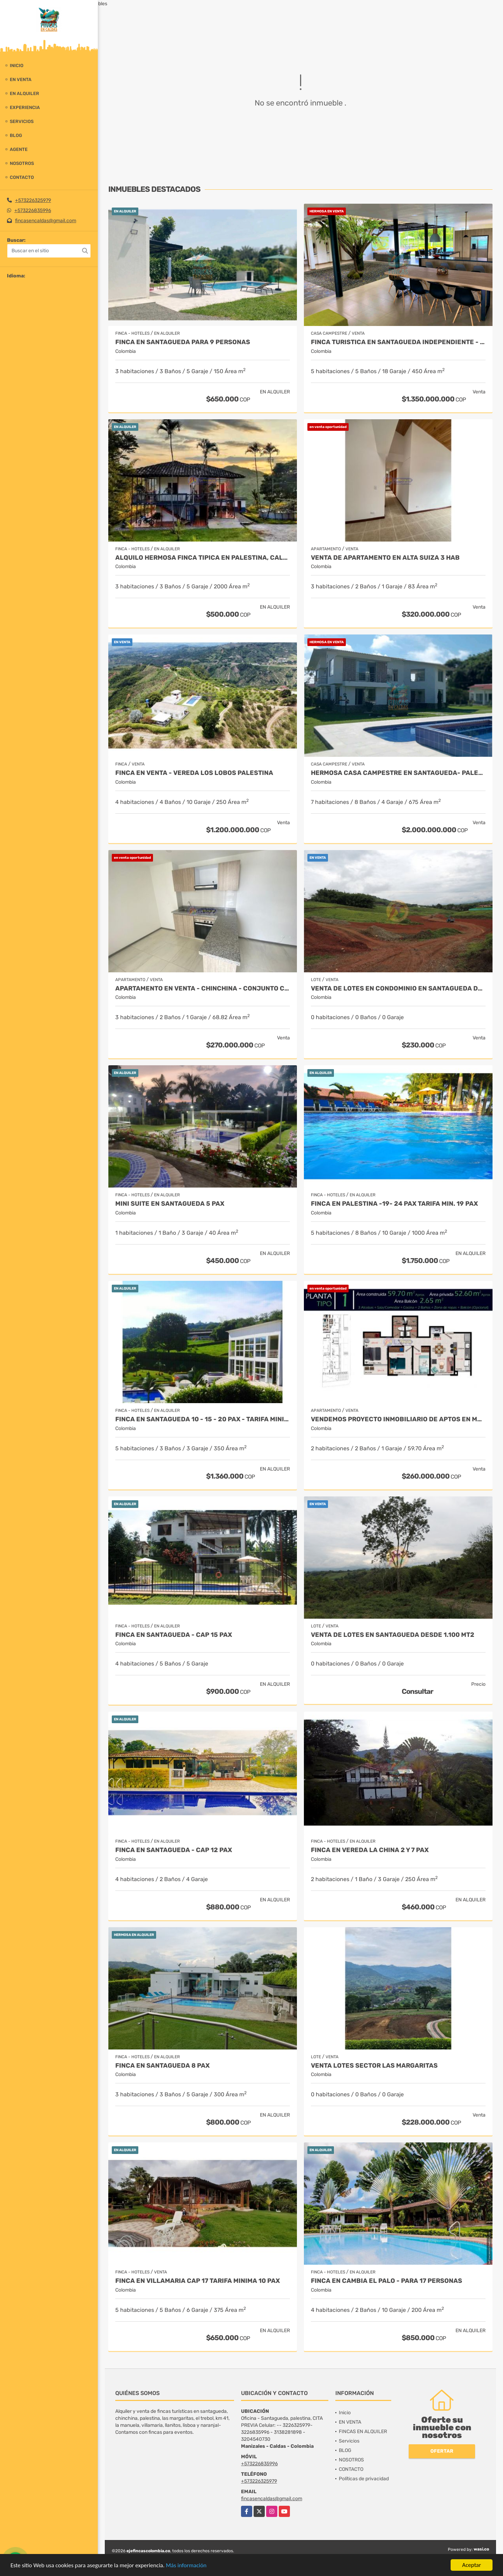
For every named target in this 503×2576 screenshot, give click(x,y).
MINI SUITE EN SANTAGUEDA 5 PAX (169, 1203)
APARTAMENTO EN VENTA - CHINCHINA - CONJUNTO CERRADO (202, 988)
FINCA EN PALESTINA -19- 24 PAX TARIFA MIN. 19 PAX (394, 1203)
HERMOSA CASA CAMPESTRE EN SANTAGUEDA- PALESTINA (398, 773)
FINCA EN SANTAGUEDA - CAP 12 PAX (173, 1850)
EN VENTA (20, 79)
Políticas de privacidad (364, 2479)
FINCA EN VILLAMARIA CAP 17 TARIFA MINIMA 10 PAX (197, 2281)
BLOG (16, 135)
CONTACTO (22, 177)
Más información (186, 2565)
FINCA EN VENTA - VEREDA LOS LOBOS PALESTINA (194, 773)
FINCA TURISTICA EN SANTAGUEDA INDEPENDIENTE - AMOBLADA (398, 342)
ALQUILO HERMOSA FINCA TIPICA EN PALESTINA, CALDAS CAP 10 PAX (202, 557)
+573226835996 (32, 210)
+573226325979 (33, 200)
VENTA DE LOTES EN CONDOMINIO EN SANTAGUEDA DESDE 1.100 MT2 (398, 988)
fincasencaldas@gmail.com (45, 221)
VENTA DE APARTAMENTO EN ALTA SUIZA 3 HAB (385, 557)
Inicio (16, 65)
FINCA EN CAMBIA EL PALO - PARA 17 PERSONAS (386, 2281)
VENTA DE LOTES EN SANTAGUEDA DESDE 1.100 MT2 (392, 1635)
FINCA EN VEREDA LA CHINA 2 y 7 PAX (370, 1850)
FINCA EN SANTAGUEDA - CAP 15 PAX (173, 1635)
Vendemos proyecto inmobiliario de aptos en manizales (398, 1419)
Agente (19, 149)
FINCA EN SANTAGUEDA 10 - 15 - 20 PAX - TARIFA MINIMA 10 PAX (202, 1419)
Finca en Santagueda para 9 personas (182, 342)
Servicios (22, 121)
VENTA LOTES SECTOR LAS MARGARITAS (374, 2065)
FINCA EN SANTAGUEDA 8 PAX (162, 2065)
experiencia (25, 107)
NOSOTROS (22, 163)
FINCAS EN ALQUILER (363, 2431)
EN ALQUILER (24, 93)
